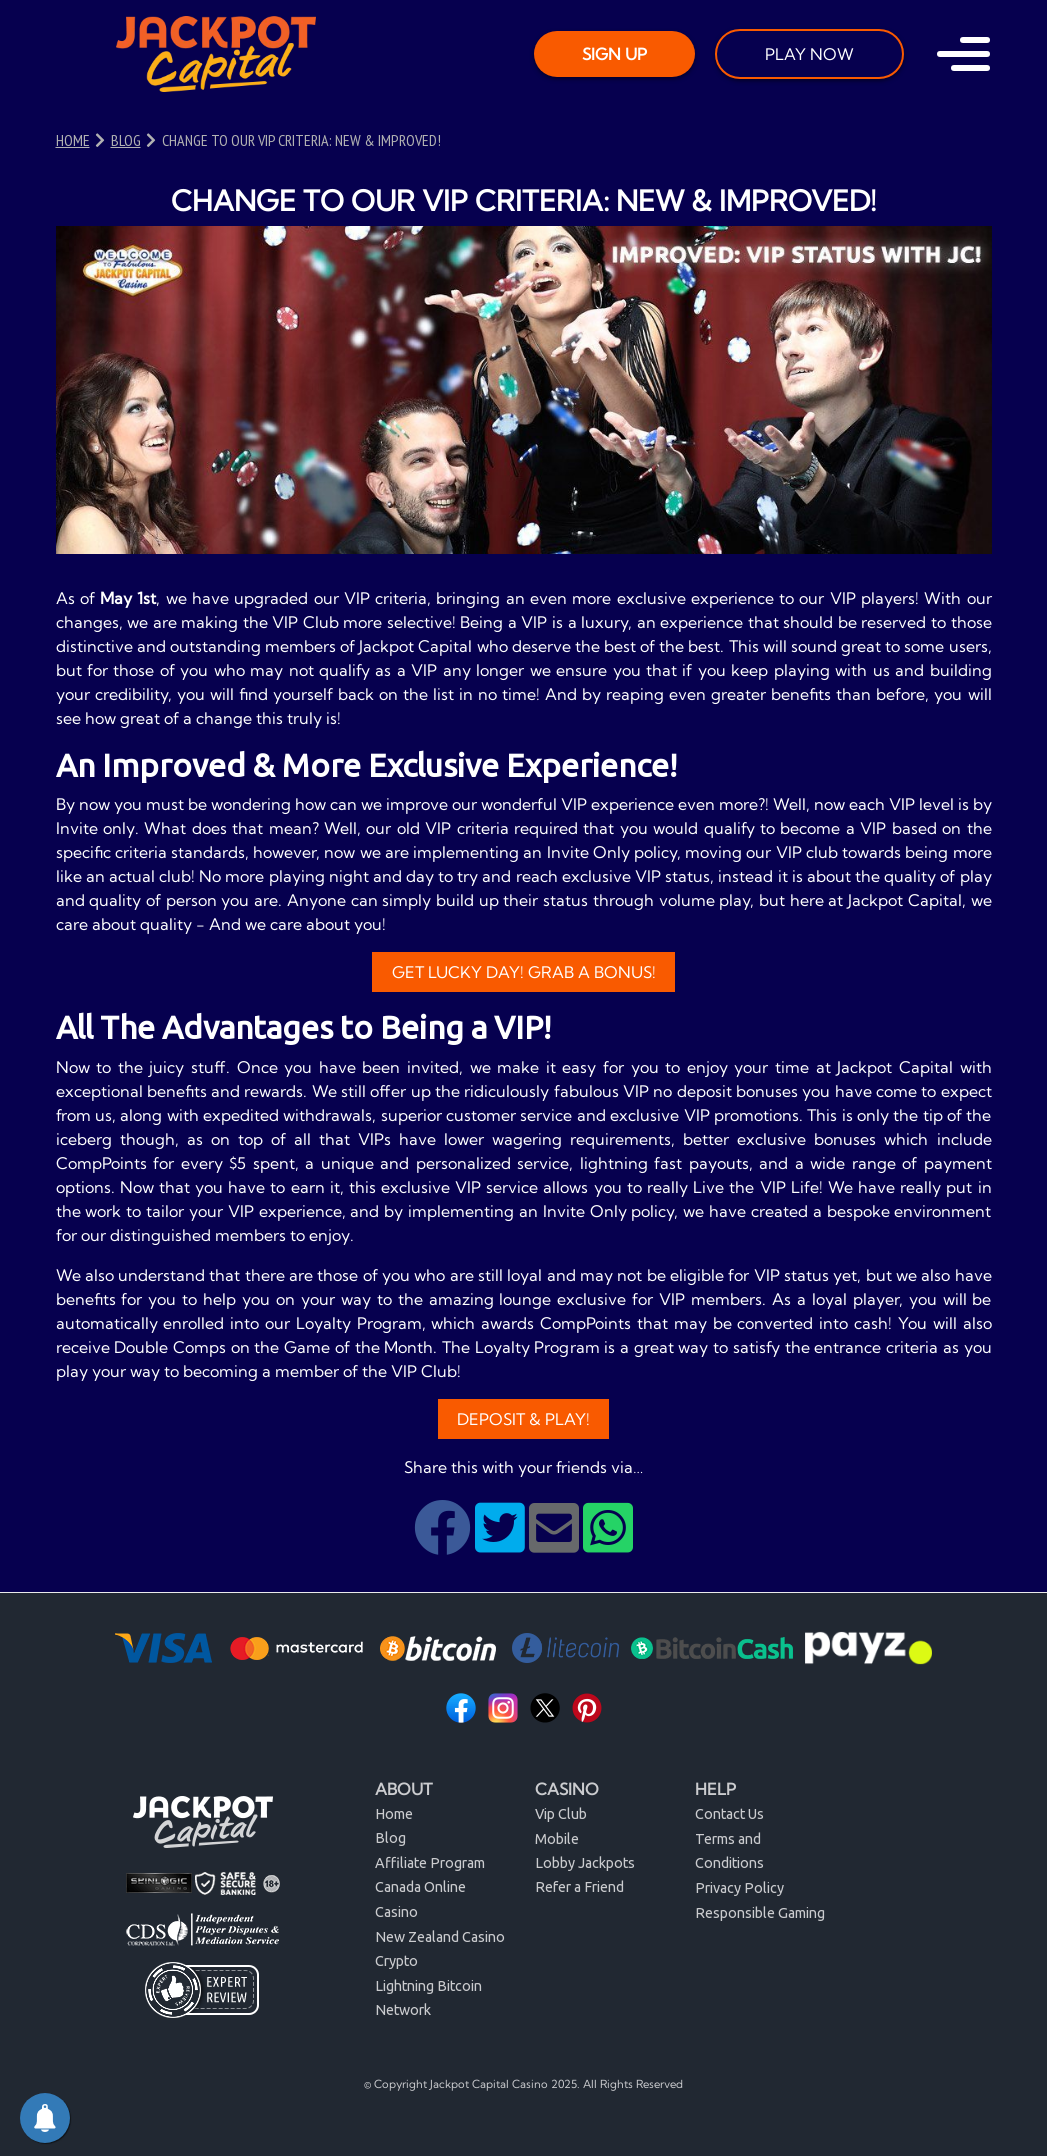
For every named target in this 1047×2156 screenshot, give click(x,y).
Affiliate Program (430, 1863)
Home (394, 1814)
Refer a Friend (579, 1887)
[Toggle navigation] (963, 54)
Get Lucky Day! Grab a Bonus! (524, 972)
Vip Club (561, 1814)
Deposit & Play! (523, 1419)
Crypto (396, 1961)
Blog (390, 1838)
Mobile (557, 1839)
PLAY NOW (809, 54)
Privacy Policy (739, 1888)
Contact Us (729, 1814)
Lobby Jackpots (585, 1863)
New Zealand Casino (440, 1937)
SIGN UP (614, 54)
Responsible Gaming (760, 1913)
